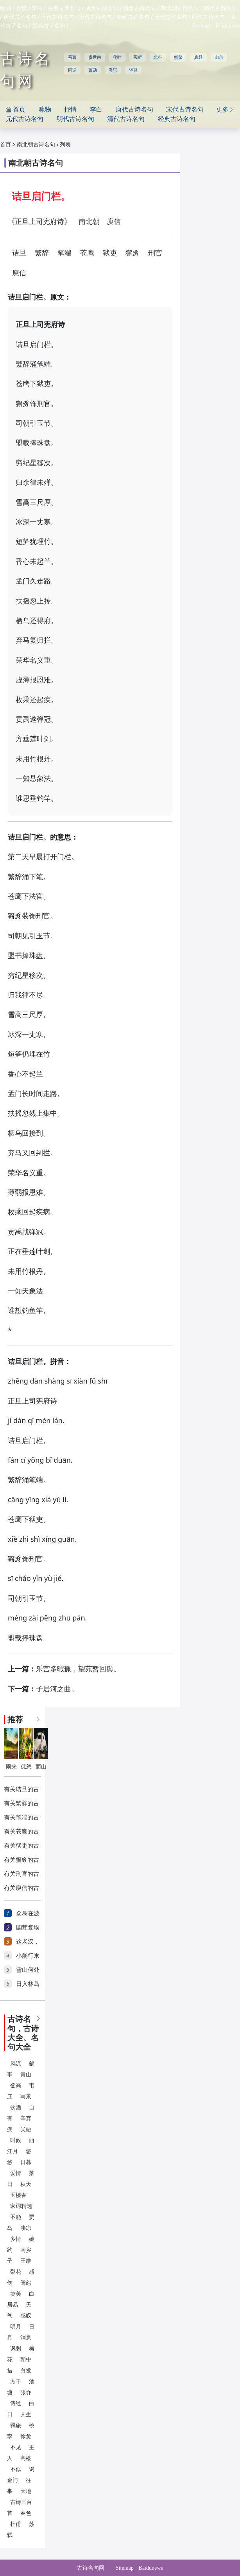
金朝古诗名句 (132, 17)
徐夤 (25, 2436)
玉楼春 (18, 2195)
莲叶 (117, 57)
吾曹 (72, 57)
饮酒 (15, 2107)
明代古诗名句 (208, 17)
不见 (15, 2447)
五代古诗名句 (57, 17)
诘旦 (19, 253)
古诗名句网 (90, 2568)
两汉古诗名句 (101, 8)
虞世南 (94, 57)
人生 (25, 2414)
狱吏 (110, 253)
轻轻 (133, 70)
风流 (15, 2064)
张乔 (25, 2392)
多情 (15, 2239)
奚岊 (113, 70)
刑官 (155, 253)
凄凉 (25, 2228)
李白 (37, 8)
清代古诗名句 (126, 119)
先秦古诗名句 (64, 8)
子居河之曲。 (57, 1689)
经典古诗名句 (48, 26)
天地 (25, 2491)
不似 (15, 2469)
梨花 (15, 2272)
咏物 (5, 8)
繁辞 (42, 253)
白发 (25, 2371)
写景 (25, 2096)
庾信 (114, 222)
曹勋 (92, 70)
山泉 (219, 57)
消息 (25, 2338)
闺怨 (25, 2283)
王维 (25, 2261)
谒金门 (20, 2474)
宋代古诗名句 (95, 17)
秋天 (25, 2184)
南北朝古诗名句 (180, 8)
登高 (15, 2085)
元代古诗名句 (170, 17)
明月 (15, 2327)
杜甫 (15, 2524)
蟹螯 (178, 57)
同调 (72, 70)
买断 (137, 57)
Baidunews (228, 26)
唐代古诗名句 (20, 17)
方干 (15, 2382)
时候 (15, 2140)
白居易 (20, 2299)
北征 (158, 57)
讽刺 (15, 2349)
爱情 (15, 2173)
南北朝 (89, 222)
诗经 (15, 2403)
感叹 (25, 2316)
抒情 (21, 8)
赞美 (15, 2294)
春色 (25, 2513)
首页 (5, 145)
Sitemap (201, 26)
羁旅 (15, 2425)
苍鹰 (87, 253)
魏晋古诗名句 (139, 8)
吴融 (25, 2129)
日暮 (25, 2162)
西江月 (20, 2145)
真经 (198, 57)
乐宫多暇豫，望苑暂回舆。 (78, 1669)
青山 (25, 2074)
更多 (225, 109)
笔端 (64, 253)
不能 (15, 2217)
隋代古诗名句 (220, 8)
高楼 (25, 2458)
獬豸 (132, 253)
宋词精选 (21, 2206)
